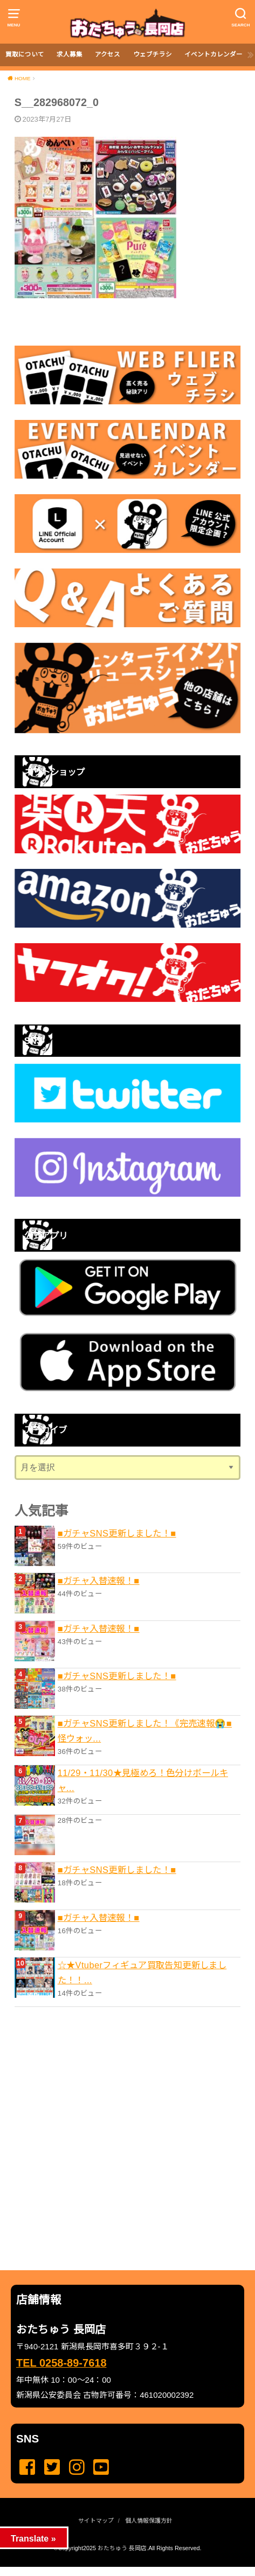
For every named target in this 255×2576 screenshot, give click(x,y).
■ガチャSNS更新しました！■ (117, 1533)
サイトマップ (96, 2520)
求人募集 (69, 54)
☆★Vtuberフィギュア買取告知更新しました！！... (142, 1972)
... (118, 2570)
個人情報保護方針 (149, 2520)
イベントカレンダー (213, 54)
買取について (24, 54)
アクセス (107, 54)
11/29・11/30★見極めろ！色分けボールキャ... (143, 1780)
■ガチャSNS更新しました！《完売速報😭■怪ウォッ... (145, 1730)
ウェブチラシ (152, 54)
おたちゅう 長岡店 (122, 2548)
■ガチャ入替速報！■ (99, 1580)
